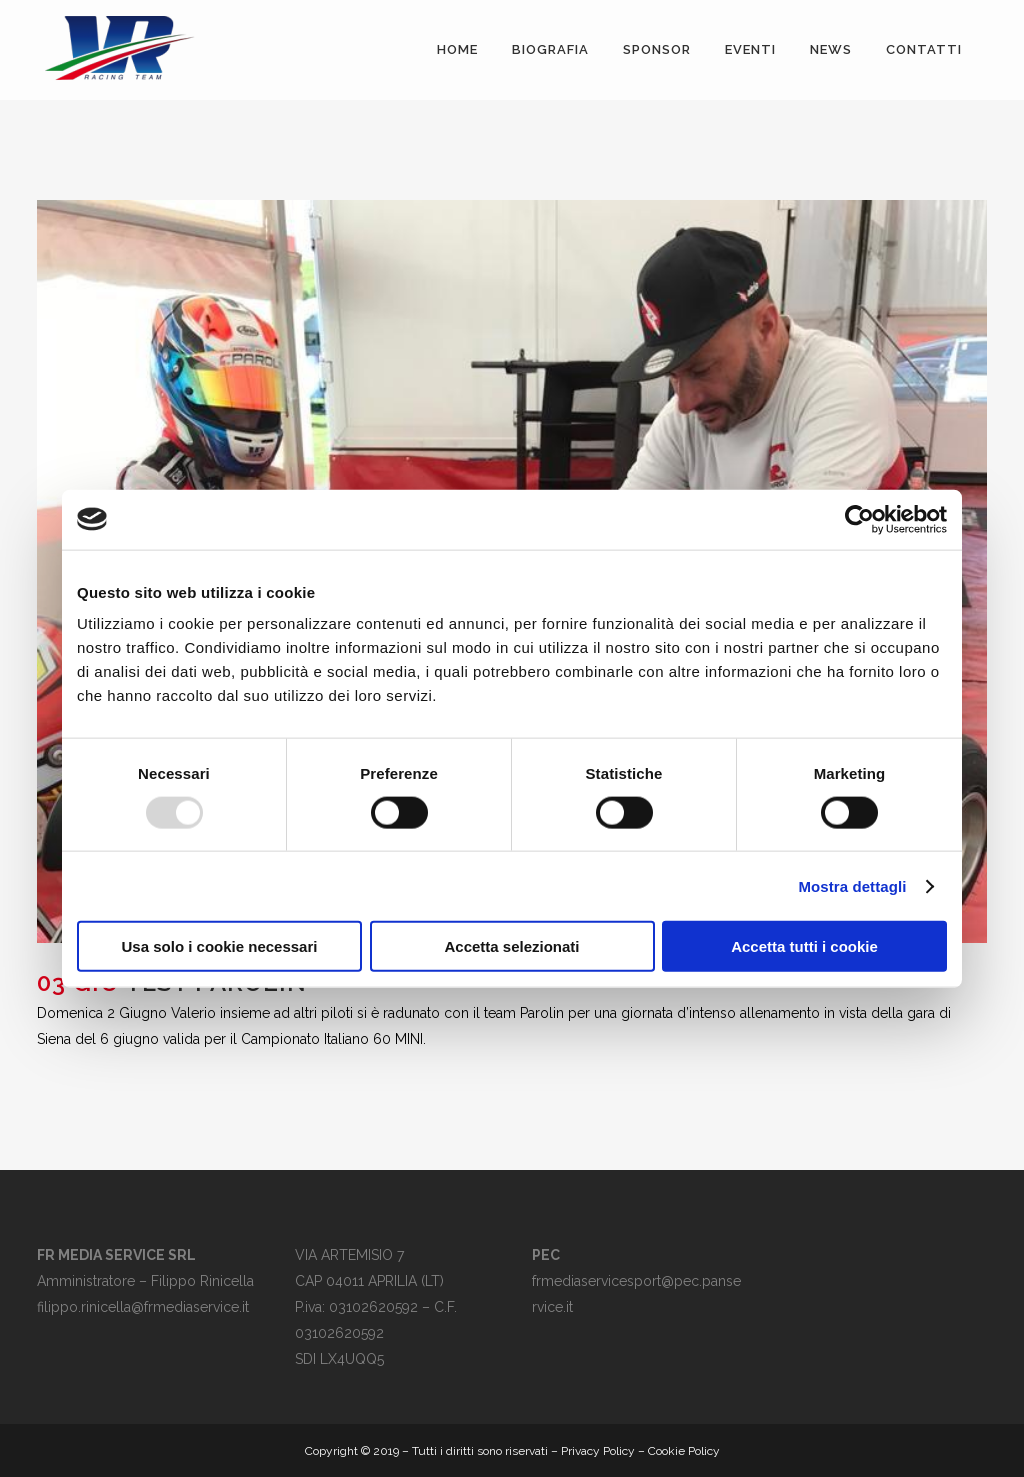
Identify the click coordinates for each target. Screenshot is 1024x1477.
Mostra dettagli (852, 885)
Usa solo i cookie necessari (220, 946)
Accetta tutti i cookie (804, 946)
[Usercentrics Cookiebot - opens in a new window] (859, 519)
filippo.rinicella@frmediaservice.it (143, 1307)
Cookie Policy (684, 1451)
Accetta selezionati (511, 946)
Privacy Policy (598, 1451)
